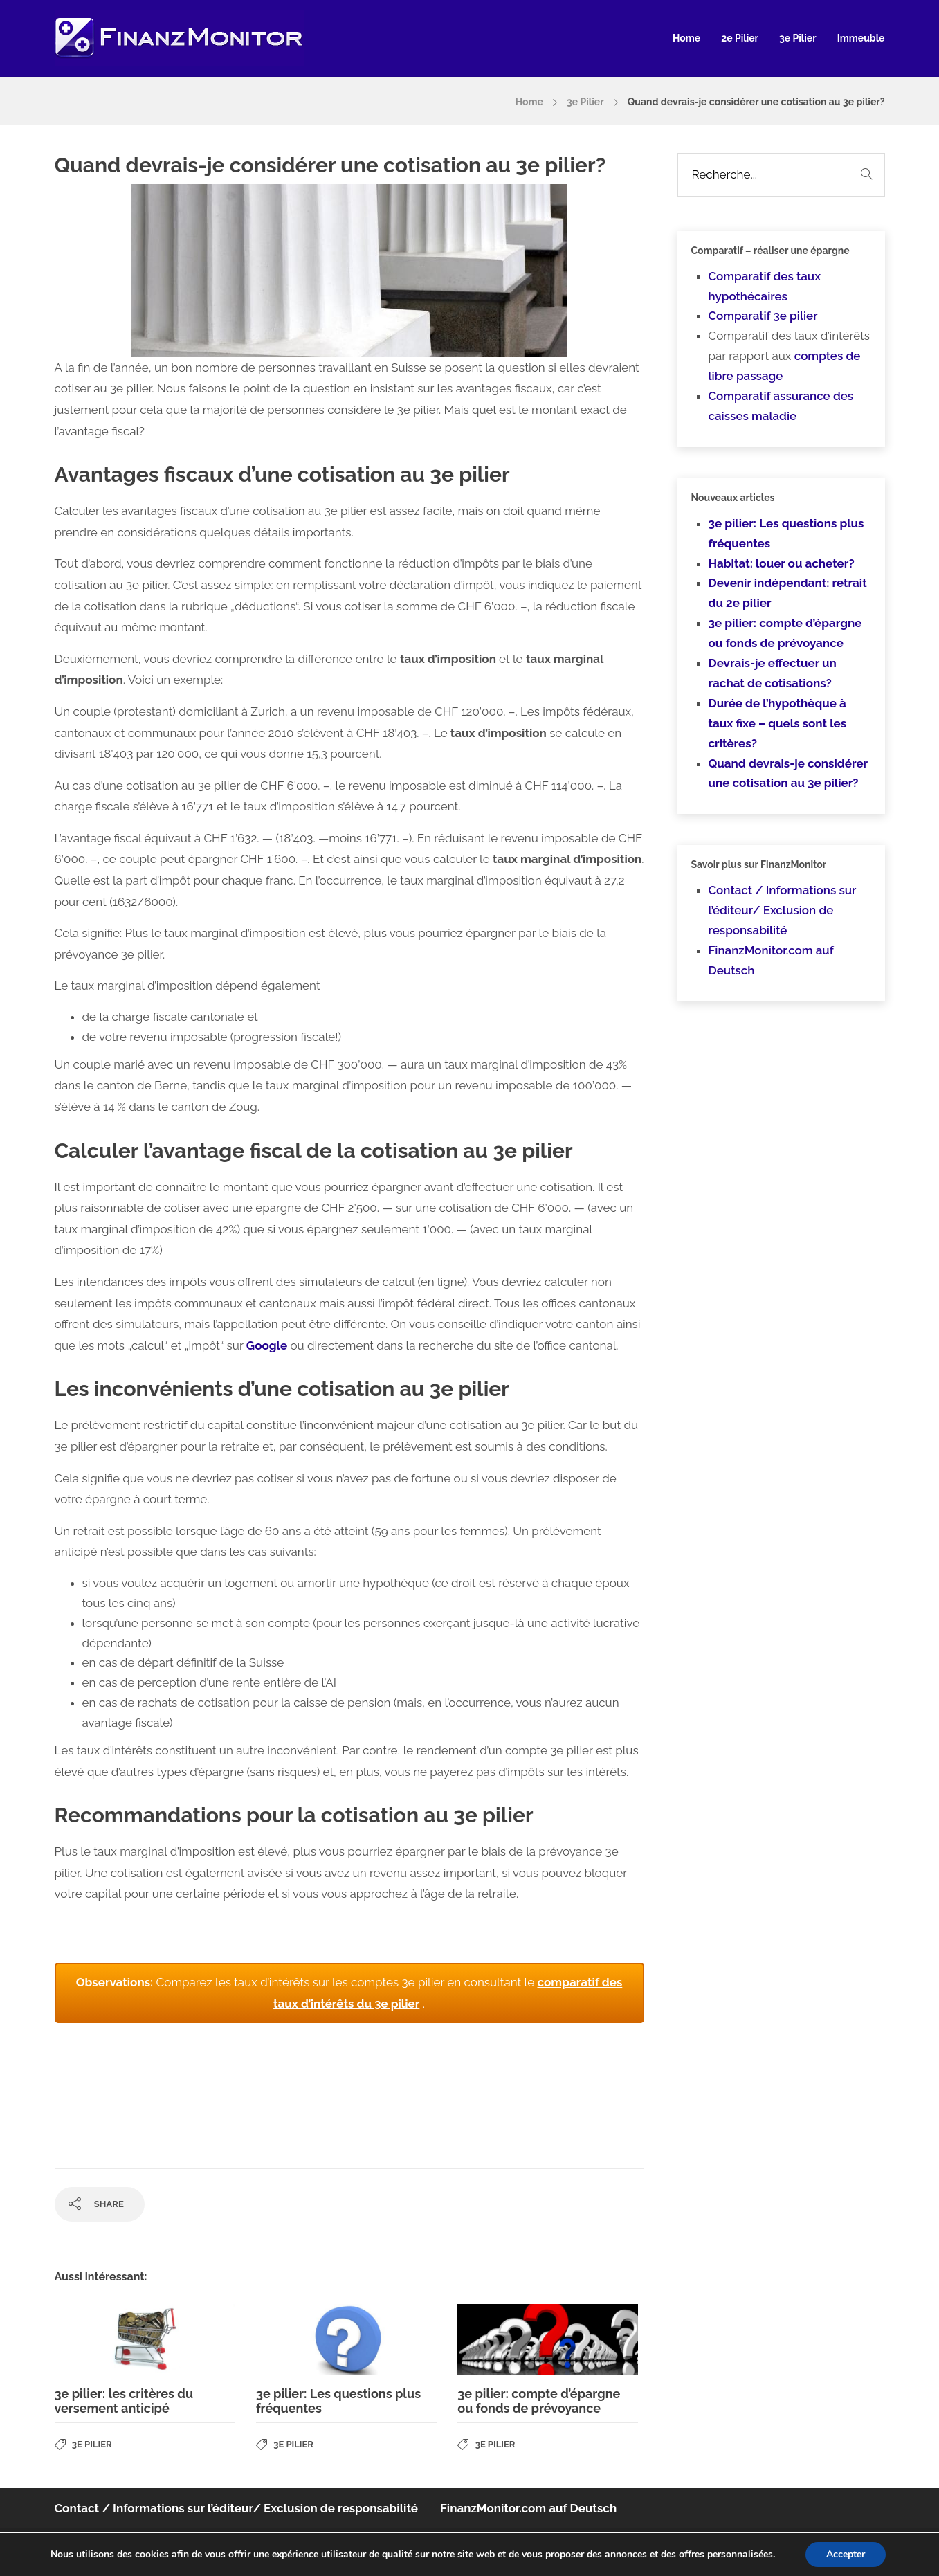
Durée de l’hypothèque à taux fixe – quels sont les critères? (778, 723)
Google (266, 1345)
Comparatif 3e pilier (763, 316)
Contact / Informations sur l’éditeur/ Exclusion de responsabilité (783, 910)
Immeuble (861, 38)
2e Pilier (739, 38)
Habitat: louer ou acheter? (782, 563)
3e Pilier (798, 38)
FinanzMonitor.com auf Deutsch (528, 2508)
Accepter (845, 2554)
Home (686, 38)
